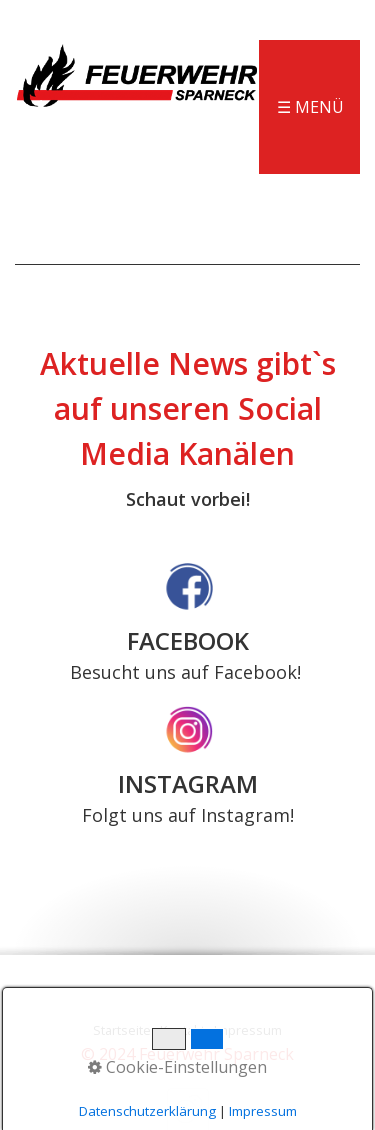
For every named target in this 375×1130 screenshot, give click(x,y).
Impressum (248, 1030)
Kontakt (182, 1030)
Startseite (122, 1030)
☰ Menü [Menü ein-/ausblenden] (310, 107)
